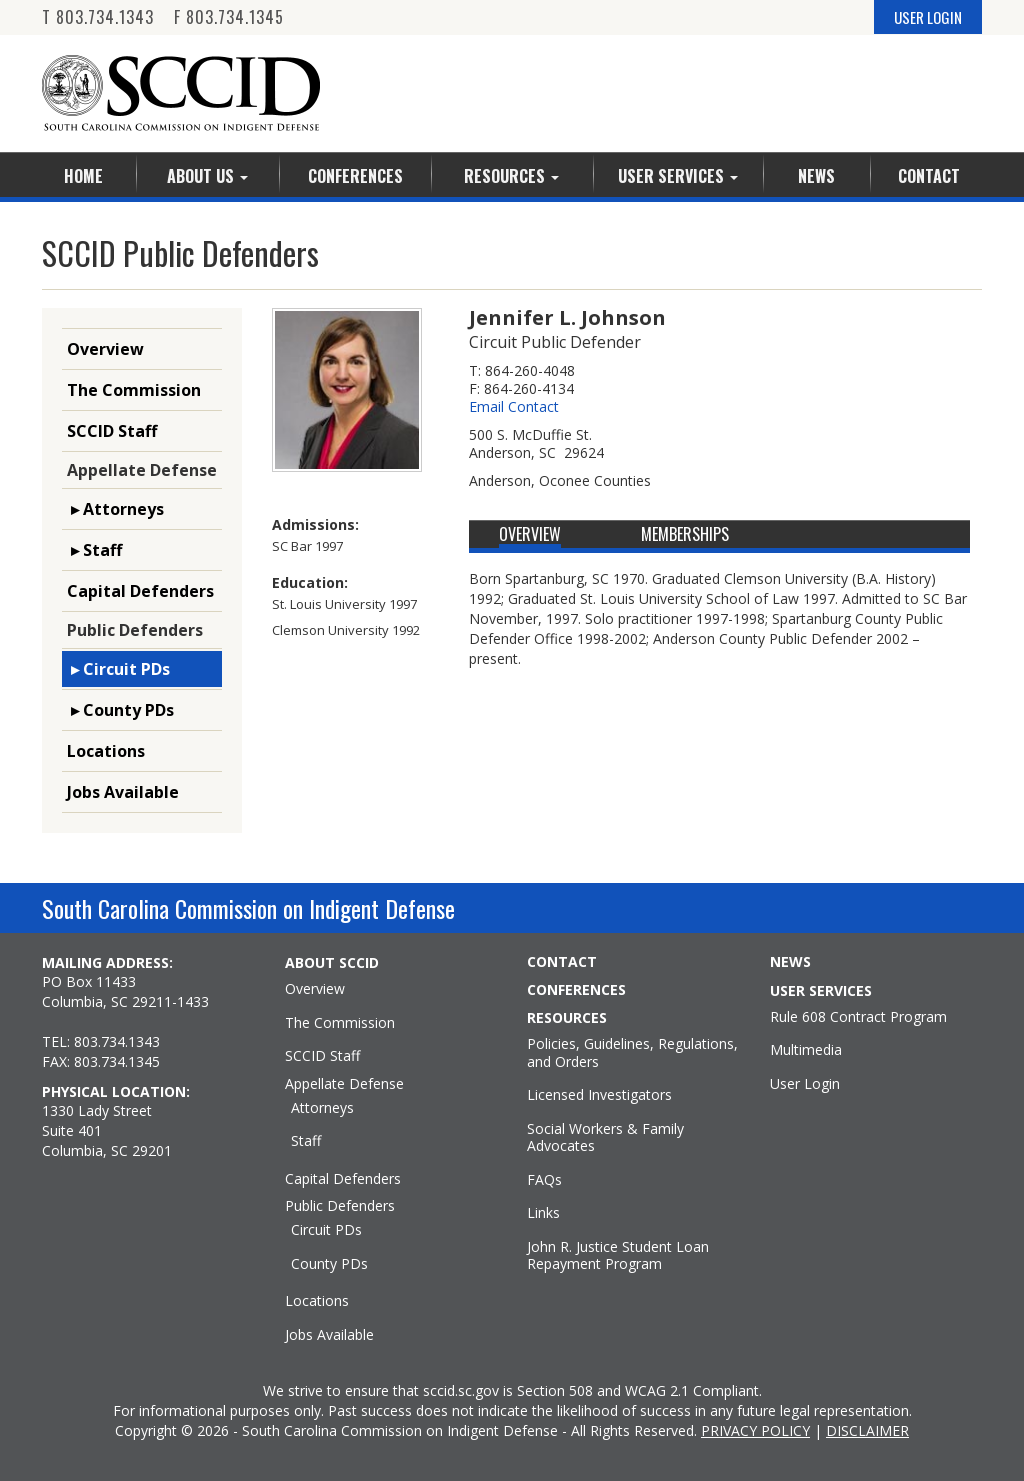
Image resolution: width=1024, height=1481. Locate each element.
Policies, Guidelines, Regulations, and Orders (632, 1052)
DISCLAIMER (867, 1430)
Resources (511, 176)
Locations (106, 751)
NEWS (790, 962)
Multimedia (806, 1050)
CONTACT (562, 962)
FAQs (544, 1180)
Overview (105, 349)
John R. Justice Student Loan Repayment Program (618, 1255)
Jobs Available (123, 792)
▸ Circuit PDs (118, 669)
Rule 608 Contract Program (858, 1017)
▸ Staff (94, 550)
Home (83, 176)
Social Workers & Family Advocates (605, 1137)
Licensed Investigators (599, 1095)
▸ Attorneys (115, 509)
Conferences (355, 176)
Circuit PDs (326, 1230)
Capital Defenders (140, 591)
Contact (929, 176)
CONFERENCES (576, 990)
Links (543, 1213)
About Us (207, 176)
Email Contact (514, 407)
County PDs (329, 1264)
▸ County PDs (120, 710)
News (816, 176)
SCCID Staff (112, 431)
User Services (678, 176)
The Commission (134, 390)
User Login (805, 1084)
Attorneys (322, 1108)
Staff (306, 1141)
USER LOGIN (928, 17)
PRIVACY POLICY (755, 1430)
